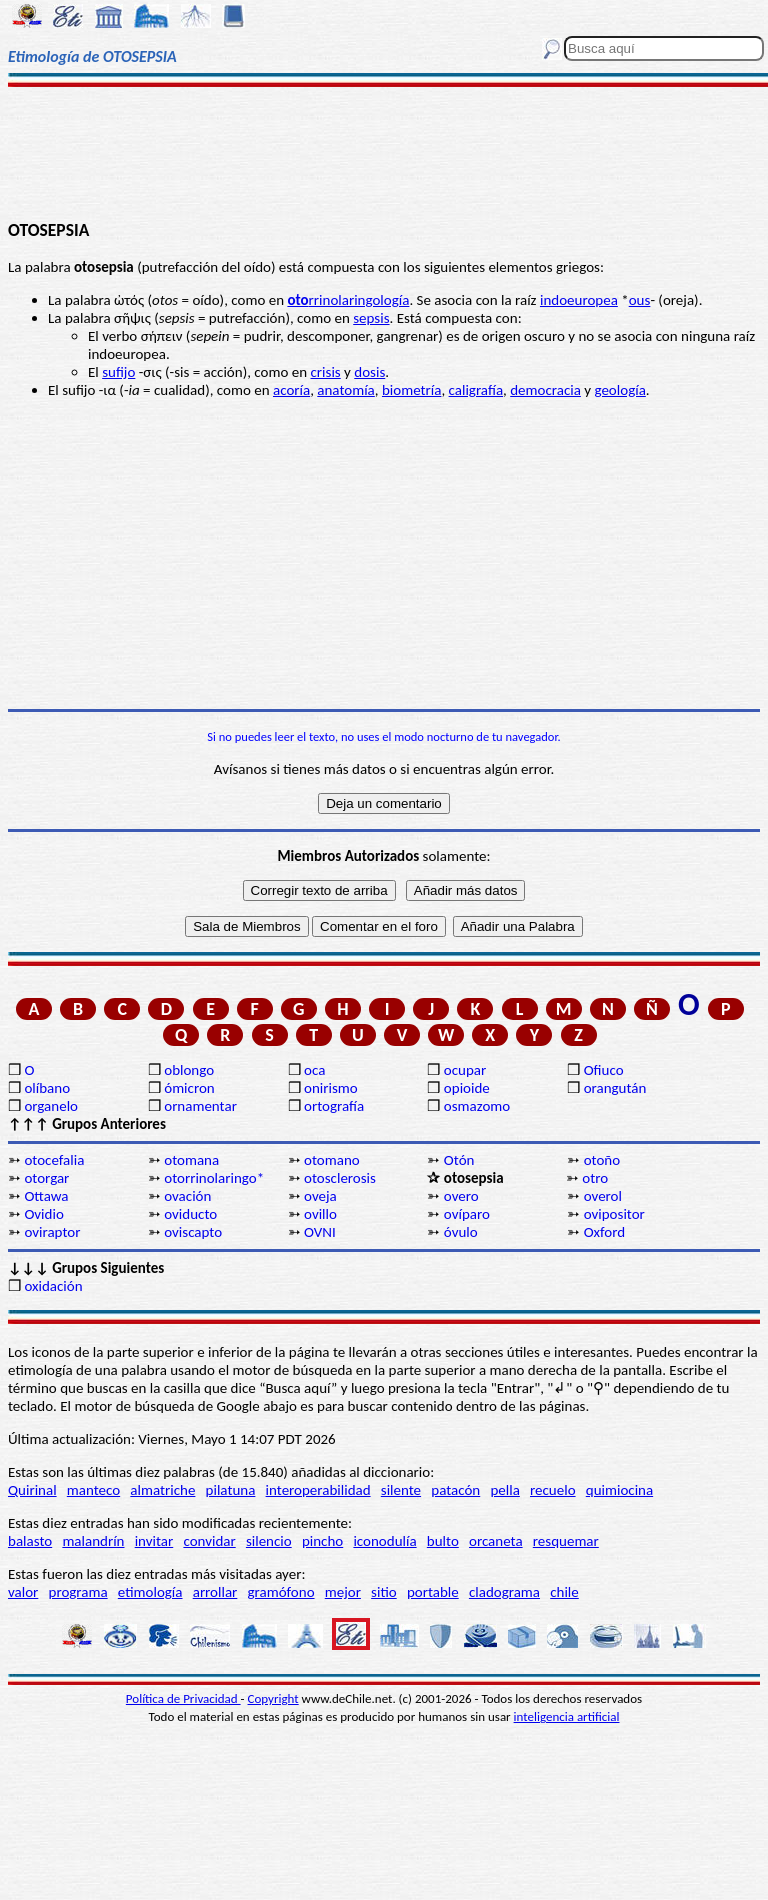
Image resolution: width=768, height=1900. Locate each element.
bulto (443, 1541)
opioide (467, 1088)
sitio (384, 1592)
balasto (30, 1541)
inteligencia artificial (567, 1716)
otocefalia (54, 1160)
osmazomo (477, 1106)
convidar (209, 1541)
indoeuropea (579, 300)
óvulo (461, 1232)
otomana (191, 1160)
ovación (187, 1196)
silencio (269, 1541)
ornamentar (200, 1106)
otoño (602, 1160)
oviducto (190, 1214)
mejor (343, 1592)
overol (603, 1196)
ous (640, 300)
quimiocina (619, 1490)
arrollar (215, 1592)
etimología (150, 1592)
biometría (411, 390)
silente (401, 1490)
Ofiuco (604, 1070)
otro (595, 1178)
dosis (369, 372)
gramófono (281, 1592)
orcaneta (496, 1541)
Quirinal (32, 1490)
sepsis (371, 318)
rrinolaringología (348, 300)
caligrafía (476, 390)
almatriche (162, 1490)
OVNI (320, 1232)
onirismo (331, 1088)
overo (461, 1196)
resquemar (566, 1541)
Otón (459, 1160)
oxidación (53, 1286)
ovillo (320, 1214)
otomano (332, 1160)
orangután (615, 1088)
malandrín (93, 1541)
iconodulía (384, 1541)
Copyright (273, 1698)
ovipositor (614, 1214)
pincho (322, 1541)
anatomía (346, 390)
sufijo (118, 372)
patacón (455, 1490)
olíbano (47, 1088)
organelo (51, 1106)
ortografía (334, 1106)
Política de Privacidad (183, 1698)
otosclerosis (340, 1178)
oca (314, 1070)
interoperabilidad (318, 1490)
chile (564, 1592)
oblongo (189, 1070)
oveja (320, 1196)
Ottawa (46, 1196)
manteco (93, 1490)
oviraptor (52, 1232)
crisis (326, 372)
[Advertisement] (384, 152)
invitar (154, 1541)
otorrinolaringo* (214, 1178)
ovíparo (467, 1214)
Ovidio (43, 1214)
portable (433, 1592)
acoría (291, 390)
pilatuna (231, 1490)
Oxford (604, 1232)
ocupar (465, 1070)
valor (23, 1592)
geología (619, 390)
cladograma (504, 1592)
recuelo (553, 1490)
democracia (545, 390)
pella (504, 1490)
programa (78, 1592)
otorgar (46, 1178)
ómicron (189, 1088)
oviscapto (193, 1232)
